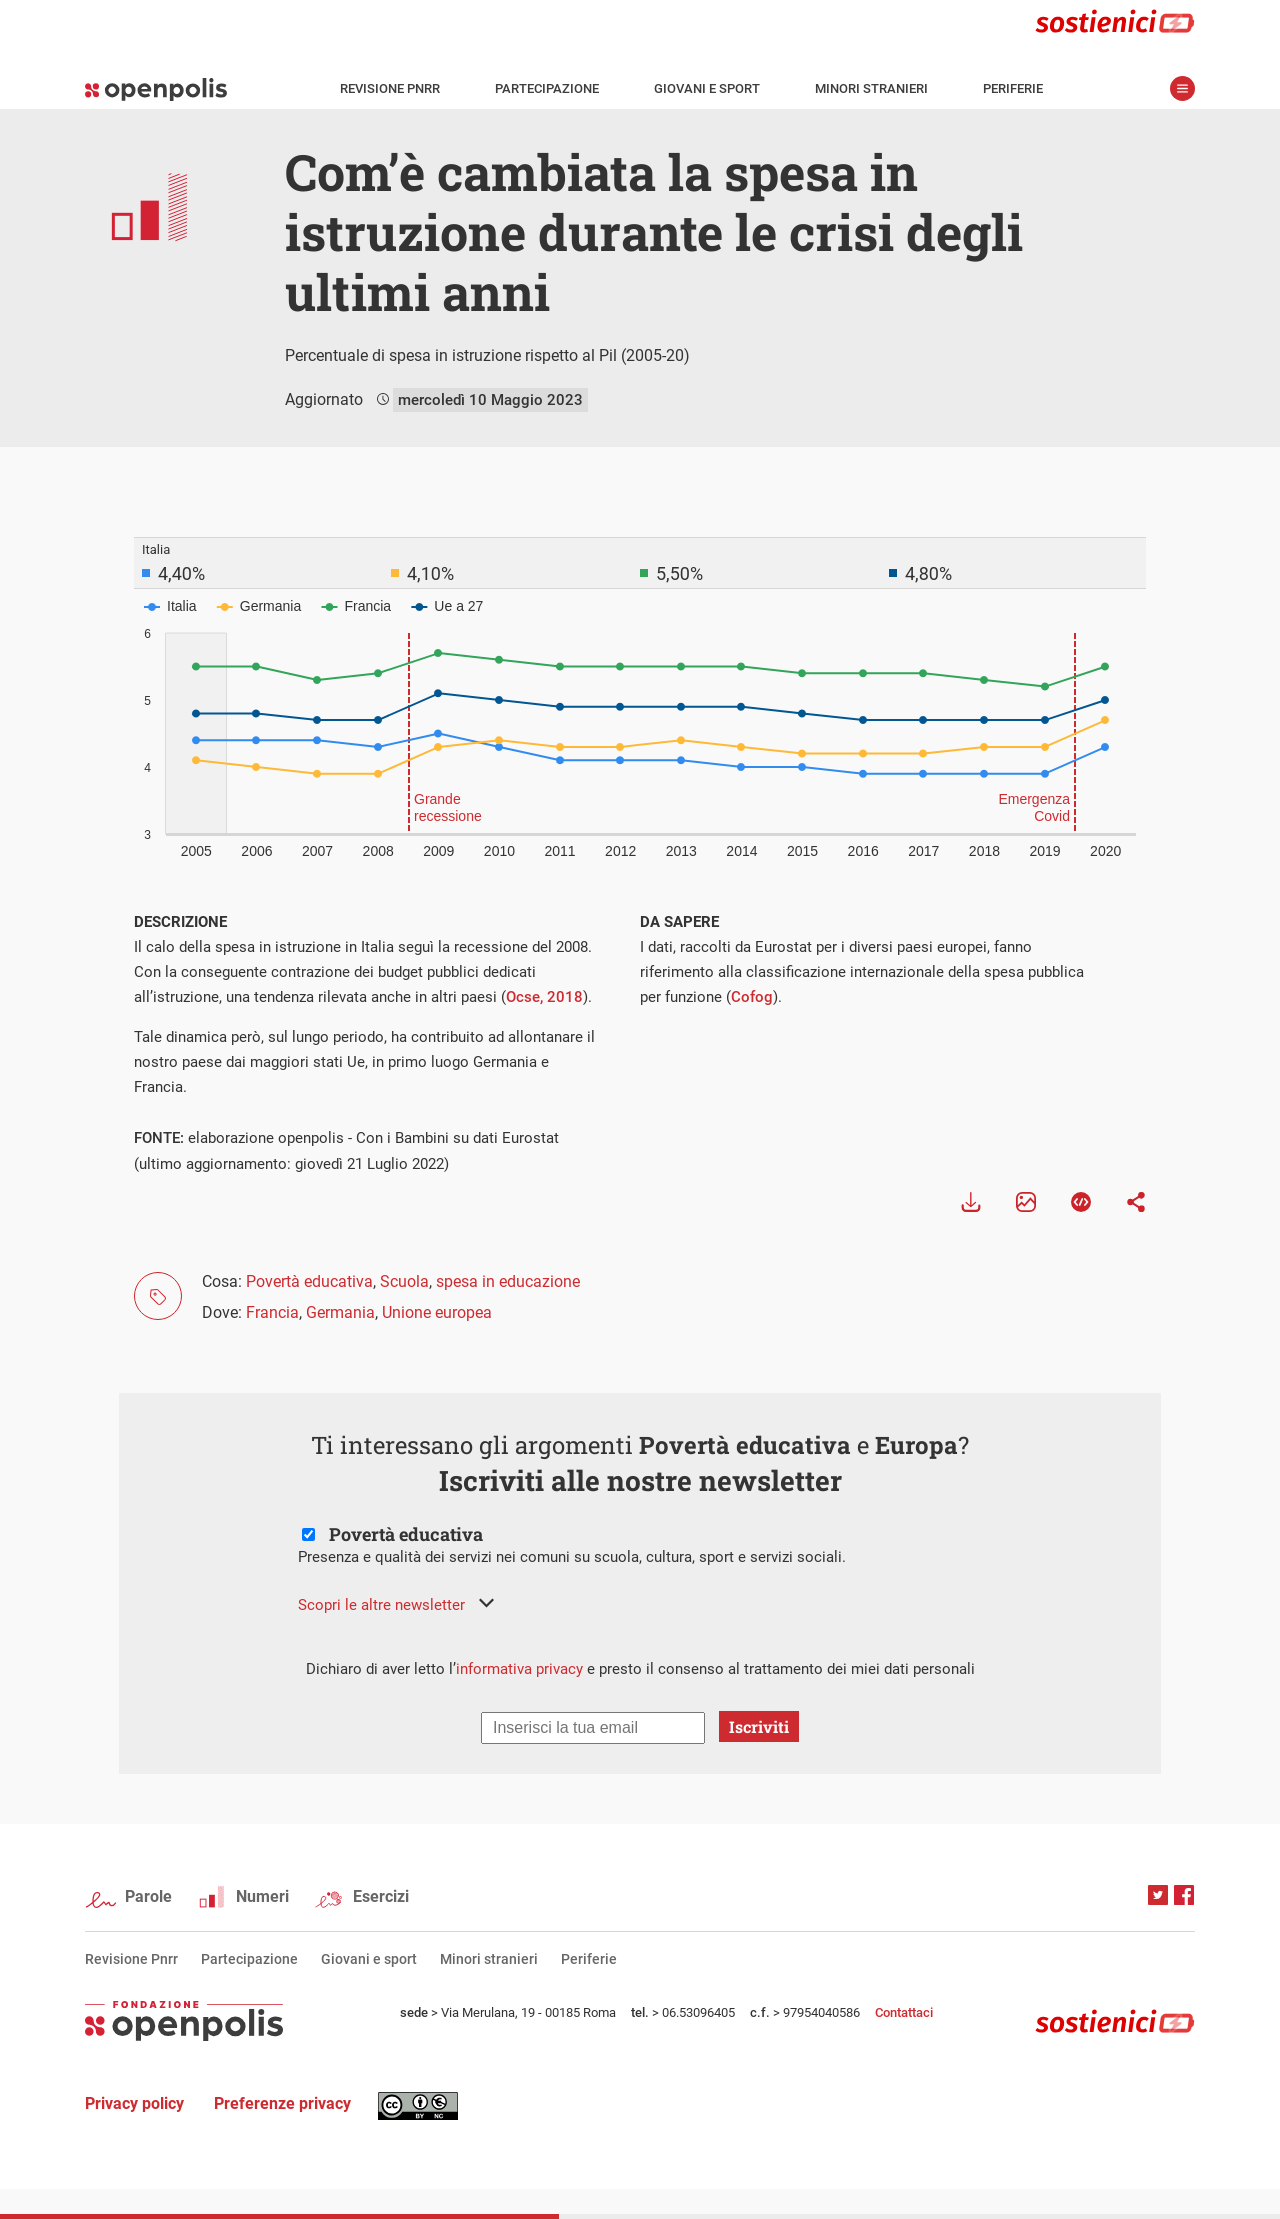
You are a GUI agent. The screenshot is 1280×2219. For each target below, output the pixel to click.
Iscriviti (759, 1726)
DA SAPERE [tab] (679, 922)
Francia (272, 1312)
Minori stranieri (871, 88)
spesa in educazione (508, 1281)
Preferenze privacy (282, 2103)
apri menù (1182, 88)
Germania (340, 1312)
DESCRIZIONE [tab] (180, 922)
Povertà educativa (309, 1281)
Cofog (752, 997)
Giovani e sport (707, 88)
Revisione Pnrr (390, 88)
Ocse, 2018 (544, 997)
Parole (148, 1896)
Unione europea (437, 1312)
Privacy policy (134, 2103)
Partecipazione (547, 88)
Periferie (1013, 88)
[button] (396, 1605)
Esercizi (381, 1896)
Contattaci (904, 2012)
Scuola (404, 1281)
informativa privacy (519, 1669)
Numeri (262, 1896)
